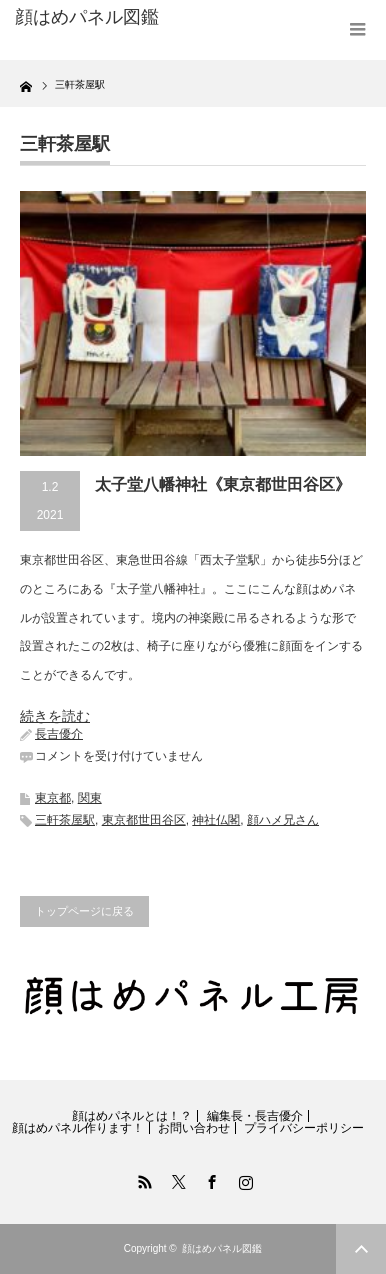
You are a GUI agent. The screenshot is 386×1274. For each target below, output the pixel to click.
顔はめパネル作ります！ (78, 1128)
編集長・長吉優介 (255, 1116)
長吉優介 (59, 734)
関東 (90, 798)
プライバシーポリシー (304, 1128)
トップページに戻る (84, 911)
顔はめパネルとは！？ (132, 1116)
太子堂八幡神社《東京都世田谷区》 (223, 484)
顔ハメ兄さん (283, 820)
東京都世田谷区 (144, 820)
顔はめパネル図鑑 (87, 17)
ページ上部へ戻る (361, 1249)
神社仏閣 (216, 820)
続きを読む (55, 716)
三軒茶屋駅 (65, 820)
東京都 (53, 798)
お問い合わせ (194, 1128)
